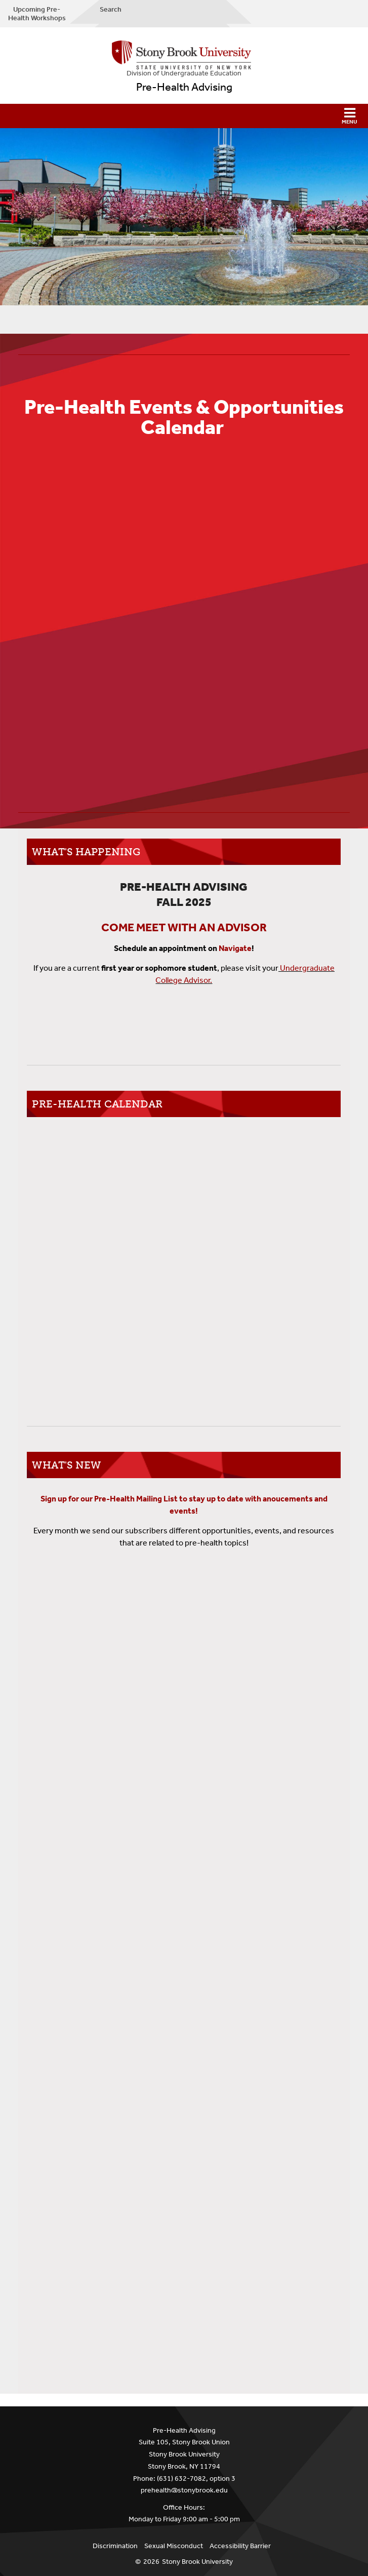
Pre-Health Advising (184, 87)
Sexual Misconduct (173, 2546)
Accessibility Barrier (240, 2546)
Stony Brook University (197, 2561)
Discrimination (115, 2546)
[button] (184, 116)
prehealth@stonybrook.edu (184, 2490)
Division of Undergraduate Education (184, 73)
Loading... (184, 1944)
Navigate (235, 948)
